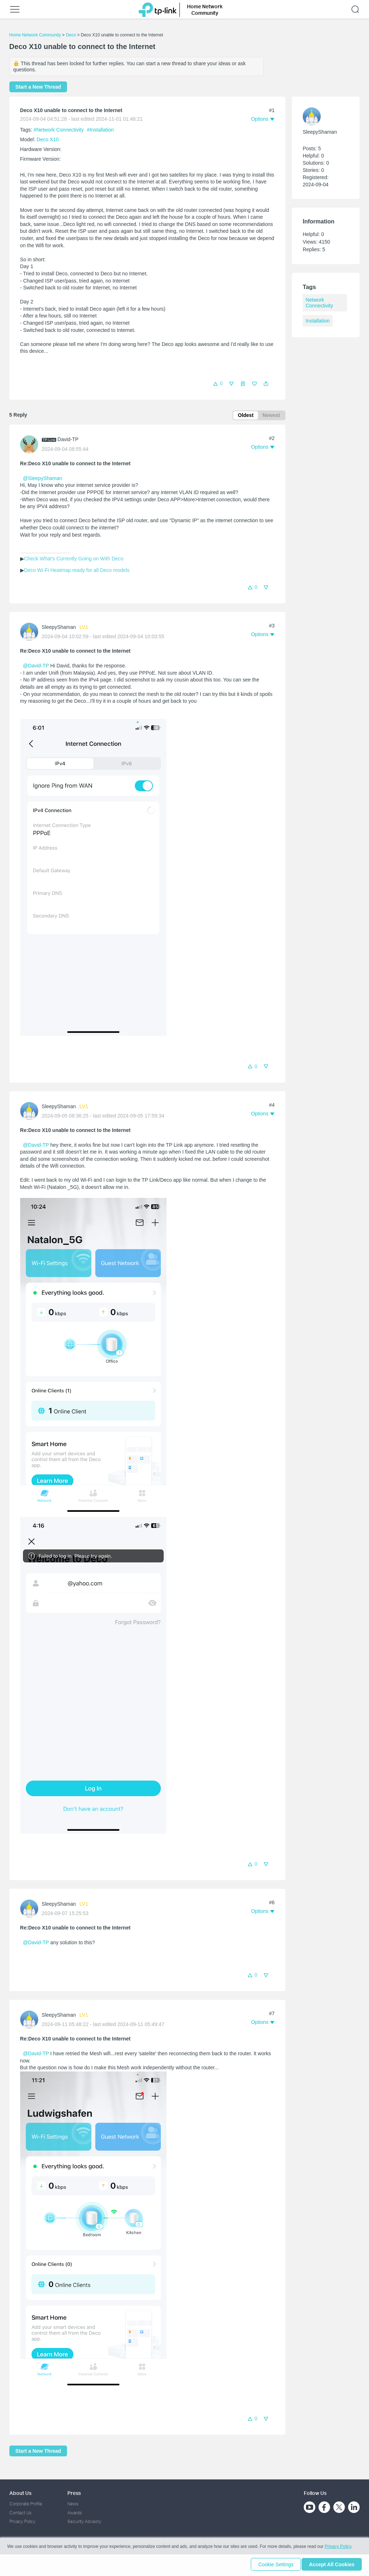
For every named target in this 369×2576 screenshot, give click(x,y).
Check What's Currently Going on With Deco (74, 560)
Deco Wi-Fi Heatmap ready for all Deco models (77, 571)
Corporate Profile (25, 2503)
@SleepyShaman (42, 479)
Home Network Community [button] (205, 9)
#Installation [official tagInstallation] (100, 130)
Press (74, 2493)
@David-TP (36, 667)
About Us (20, 2493)
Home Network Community (35, 34)
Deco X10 (48, 139)
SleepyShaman (59, 628)
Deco (71, 34)
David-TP (68, 441)
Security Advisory (84, 2521)
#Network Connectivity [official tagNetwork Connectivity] (59, 130)
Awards (74, 2512)
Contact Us (20, 2512)
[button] (266, 384)
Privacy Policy (22, 2521)
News (72, 2503)
